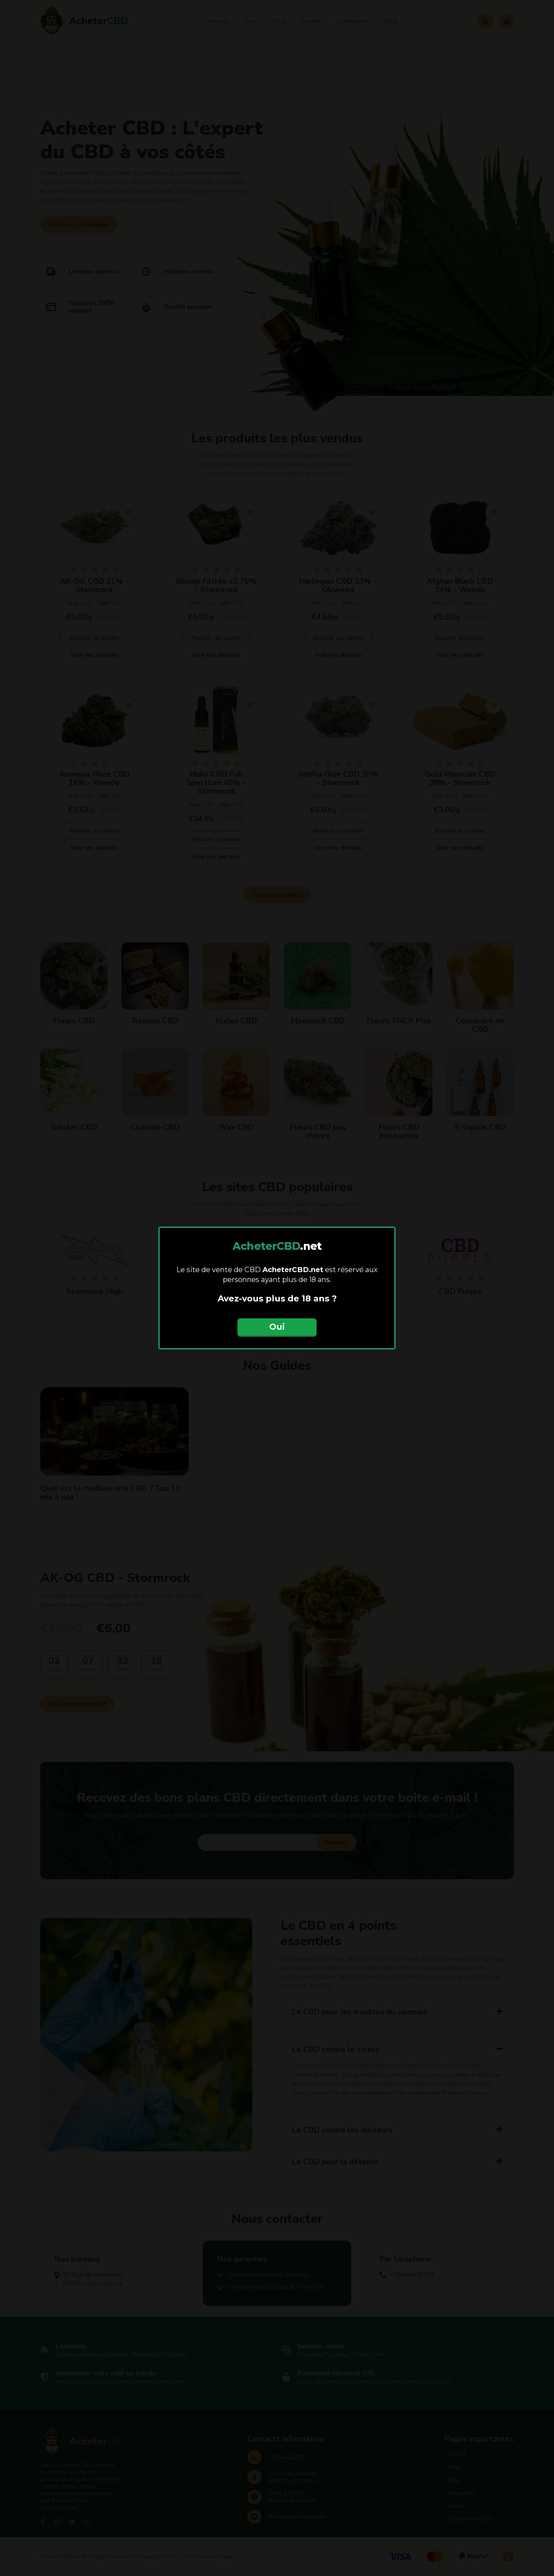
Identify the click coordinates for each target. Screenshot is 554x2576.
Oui (277, 1327)
